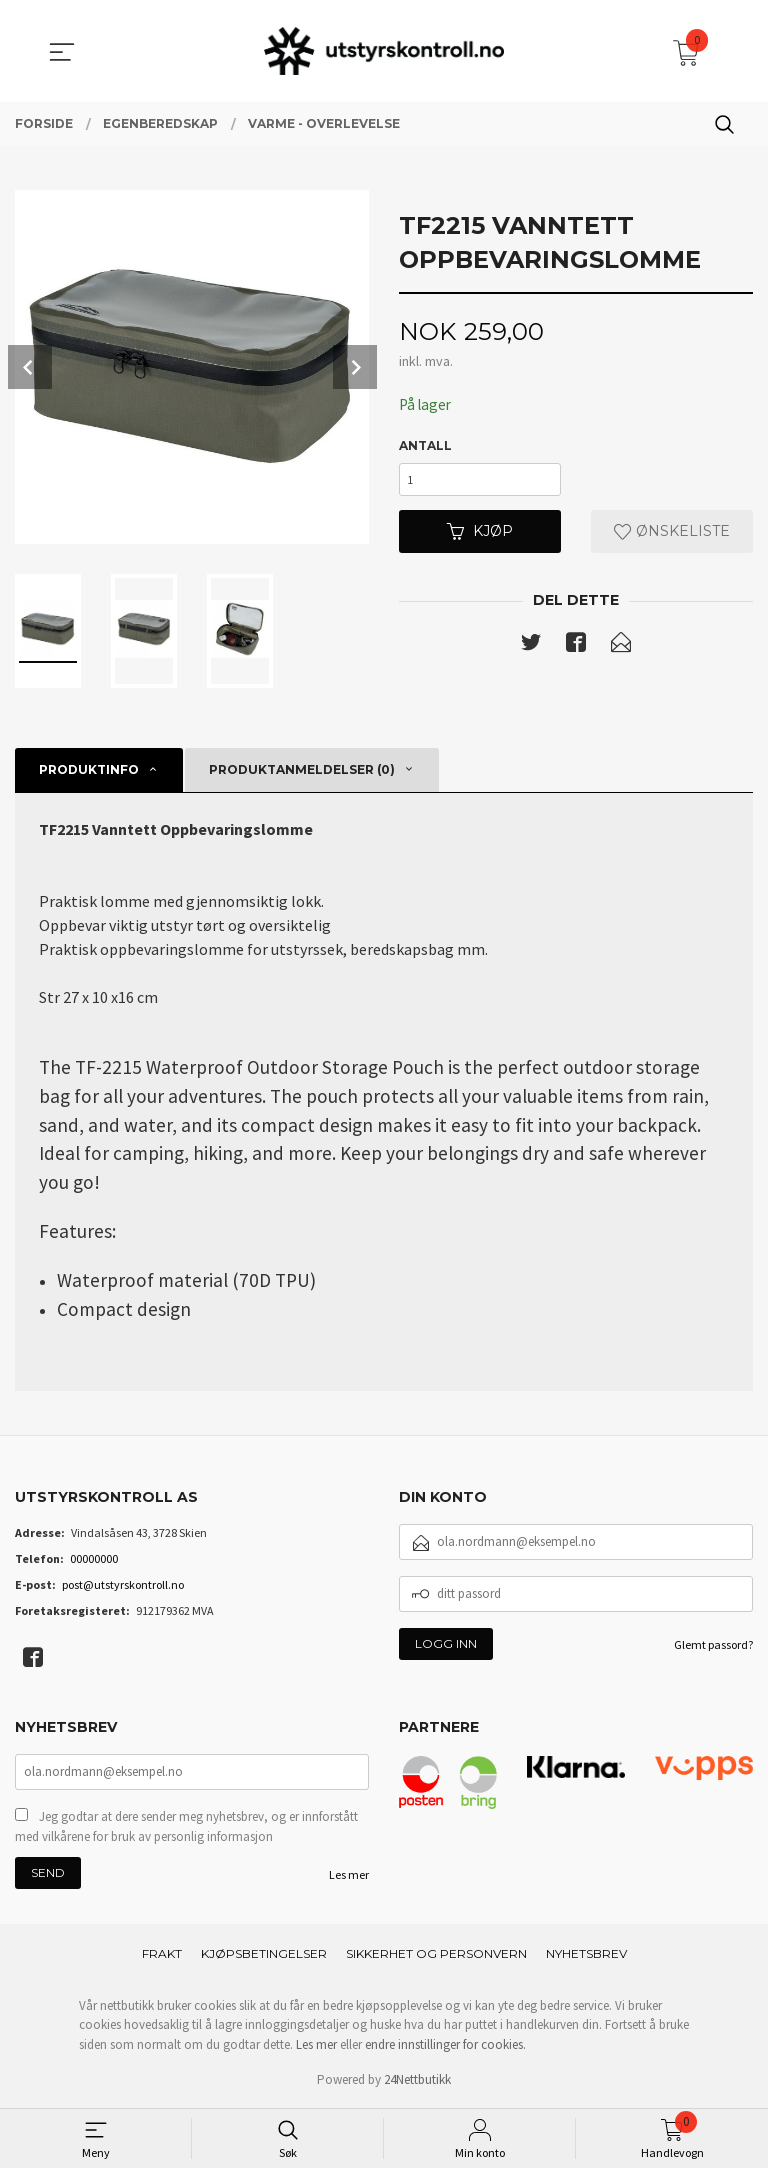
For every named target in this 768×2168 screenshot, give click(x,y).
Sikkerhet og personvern (436, 1955)
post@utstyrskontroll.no (123, 1584)
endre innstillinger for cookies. (445, 2046)
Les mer (349, 1876)
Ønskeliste (672, 537)
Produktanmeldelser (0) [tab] (302, 769)
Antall (425, 446)
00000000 (94, 1558)
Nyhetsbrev (586, 1955)
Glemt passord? (713, 1644)
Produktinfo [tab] (89, 769)
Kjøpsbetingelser (264, 1955)
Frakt (162, 1955)
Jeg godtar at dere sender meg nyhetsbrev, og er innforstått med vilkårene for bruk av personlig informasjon (186, 1828)
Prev (30, 367)
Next (355, 367)
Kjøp (480, 537)
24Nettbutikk (417, 2081)
